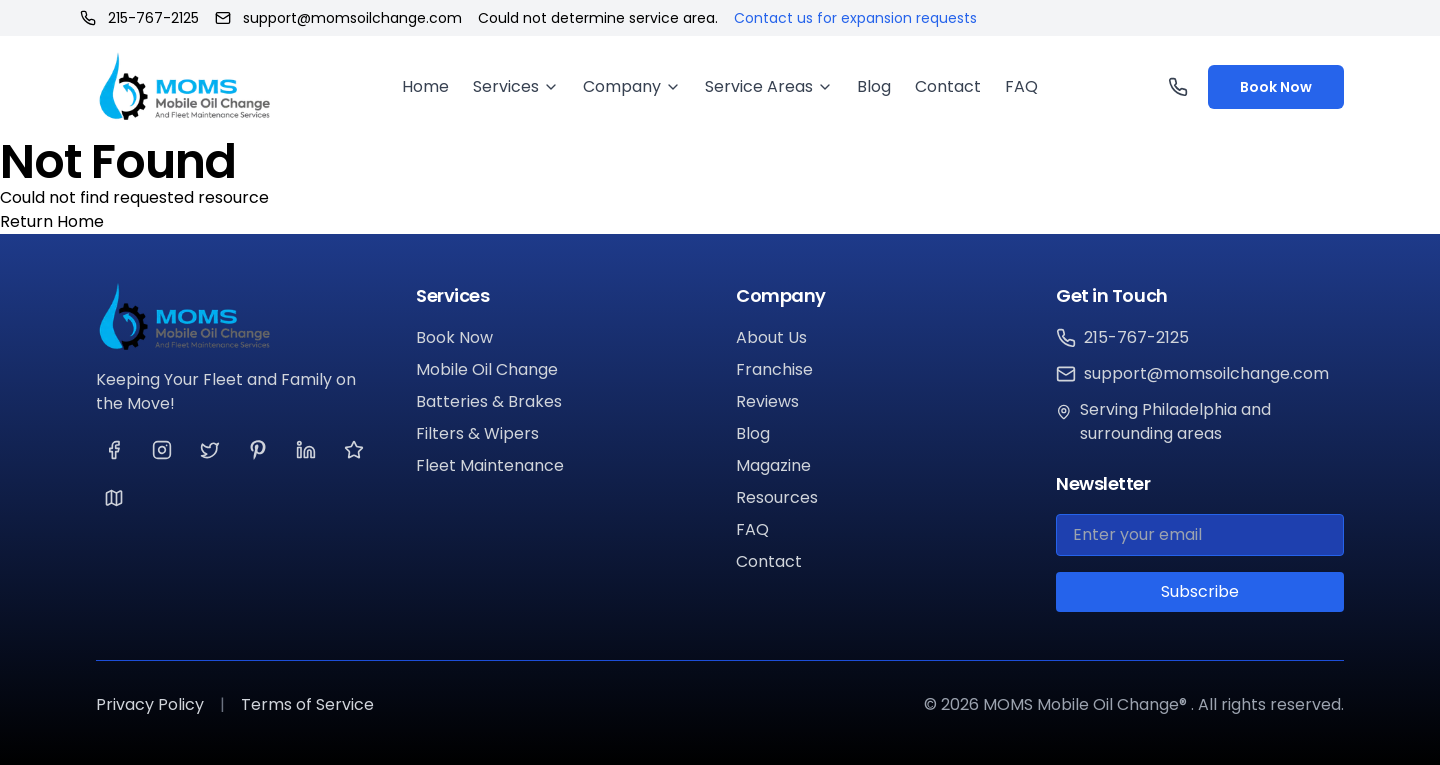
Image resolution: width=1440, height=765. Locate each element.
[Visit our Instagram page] (162, 450)
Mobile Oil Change (487, 369)
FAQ (1021, 86)
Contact (948, 86)
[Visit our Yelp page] (354, 450)
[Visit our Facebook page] (114, 450)
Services (516, 86)
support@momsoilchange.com (338, 18)
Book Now (1276, 87)
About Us (771, 337)
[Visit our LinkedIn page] (306, 450)
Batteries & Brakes (489, 401)
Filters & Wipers (477, 433)
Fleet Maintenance (490, 465)
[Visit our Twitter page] (210, 450)
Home (425, 86)
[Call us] (1180, 87)
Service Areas (769, 86)
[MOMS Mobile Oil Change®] (240, 317)
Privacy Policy (150, 704)
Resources (777, 497)
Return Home (52, 221)
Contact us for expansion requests (855, 18)
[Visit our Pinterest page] (258, 450)
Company (632, 86)
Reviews (767, 401)
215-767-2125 (139, 18)
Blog (874, 86)
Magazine (773, 465)
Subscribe (1200, 591)
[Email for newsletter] (1200, 535)
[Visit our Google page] (114, 498)
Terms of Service (307, 704)
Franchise (774, 369)
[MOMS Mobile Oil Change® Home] (184, 87)
